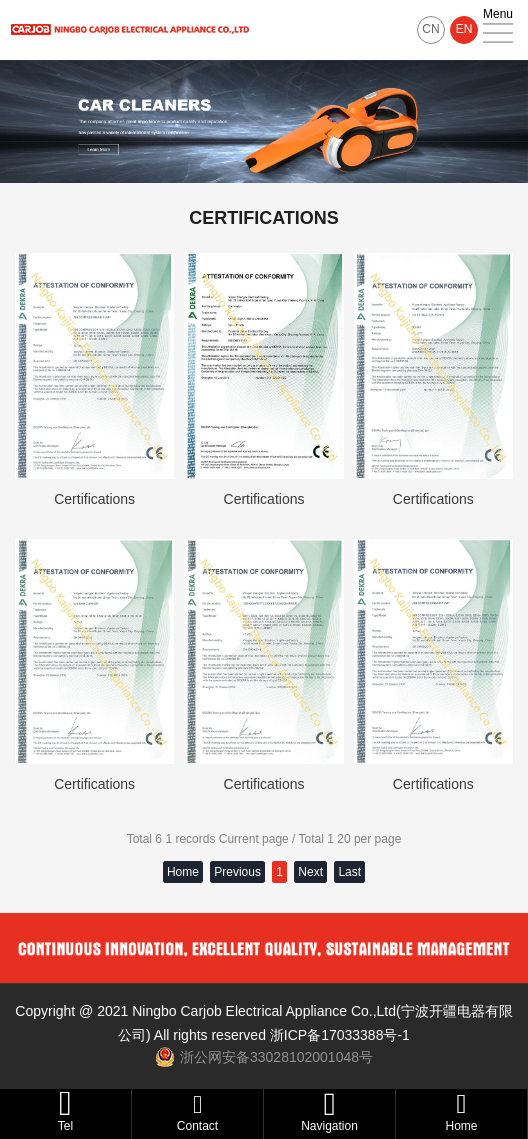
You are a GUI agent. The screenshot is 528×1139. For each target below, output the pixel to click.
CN (430, 29)
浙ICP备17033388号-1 (340, 1035)
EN (464, 29)
